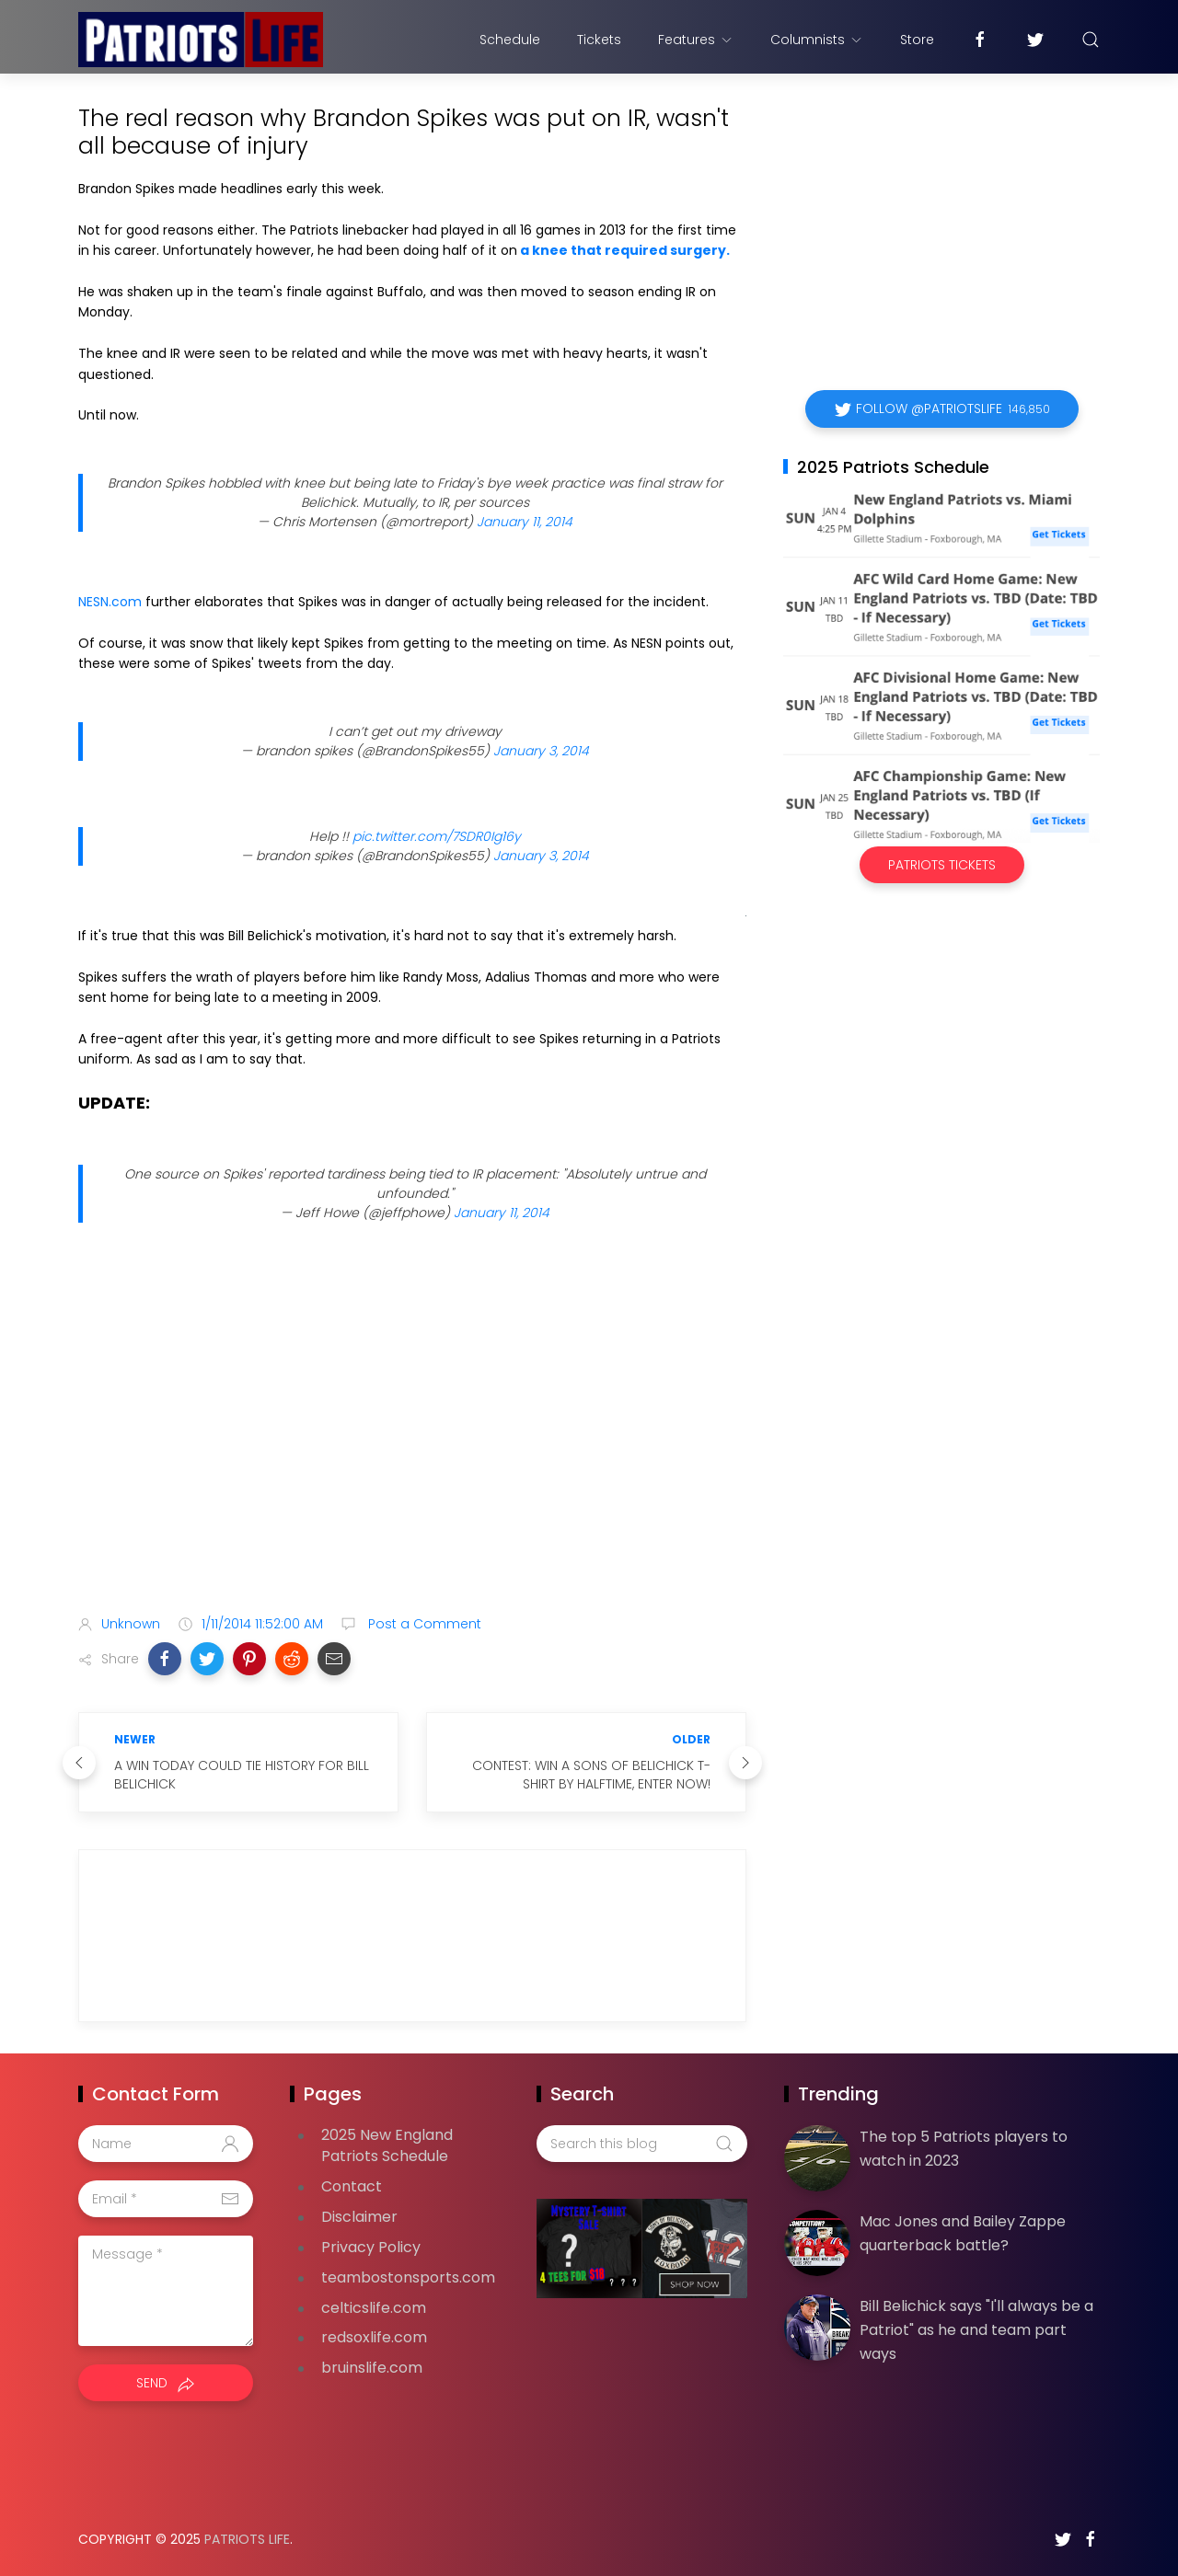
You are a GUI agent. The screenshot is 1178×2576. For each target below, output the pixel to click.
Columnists (816, 39)
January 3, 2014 (541, 751)
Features (695, 39)
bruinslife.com (371, 2367)
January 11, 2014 (524, 521)
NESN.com (110, 601)
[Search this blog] (641, 2143)
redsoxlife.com (374, 2337)
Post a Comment (422, 1624)
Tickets (599, 39)
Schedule (509, 39)
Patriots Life (247, 2539)
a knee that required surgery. (625, 250)
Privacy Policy (371, 2247)
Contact (351, 2186)
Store (917, 39)
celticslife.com (373, 2307)
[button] (164, 1658)
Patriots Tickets (942, 865)
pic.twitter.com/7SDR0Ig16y (436, 836)
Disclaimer (359, 2216)
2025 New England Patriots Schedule (387, 2145)
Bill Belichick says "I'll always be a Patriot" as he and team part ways (976, 2329)
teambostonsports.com (408, 2277)
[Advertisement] (412, 1455)
